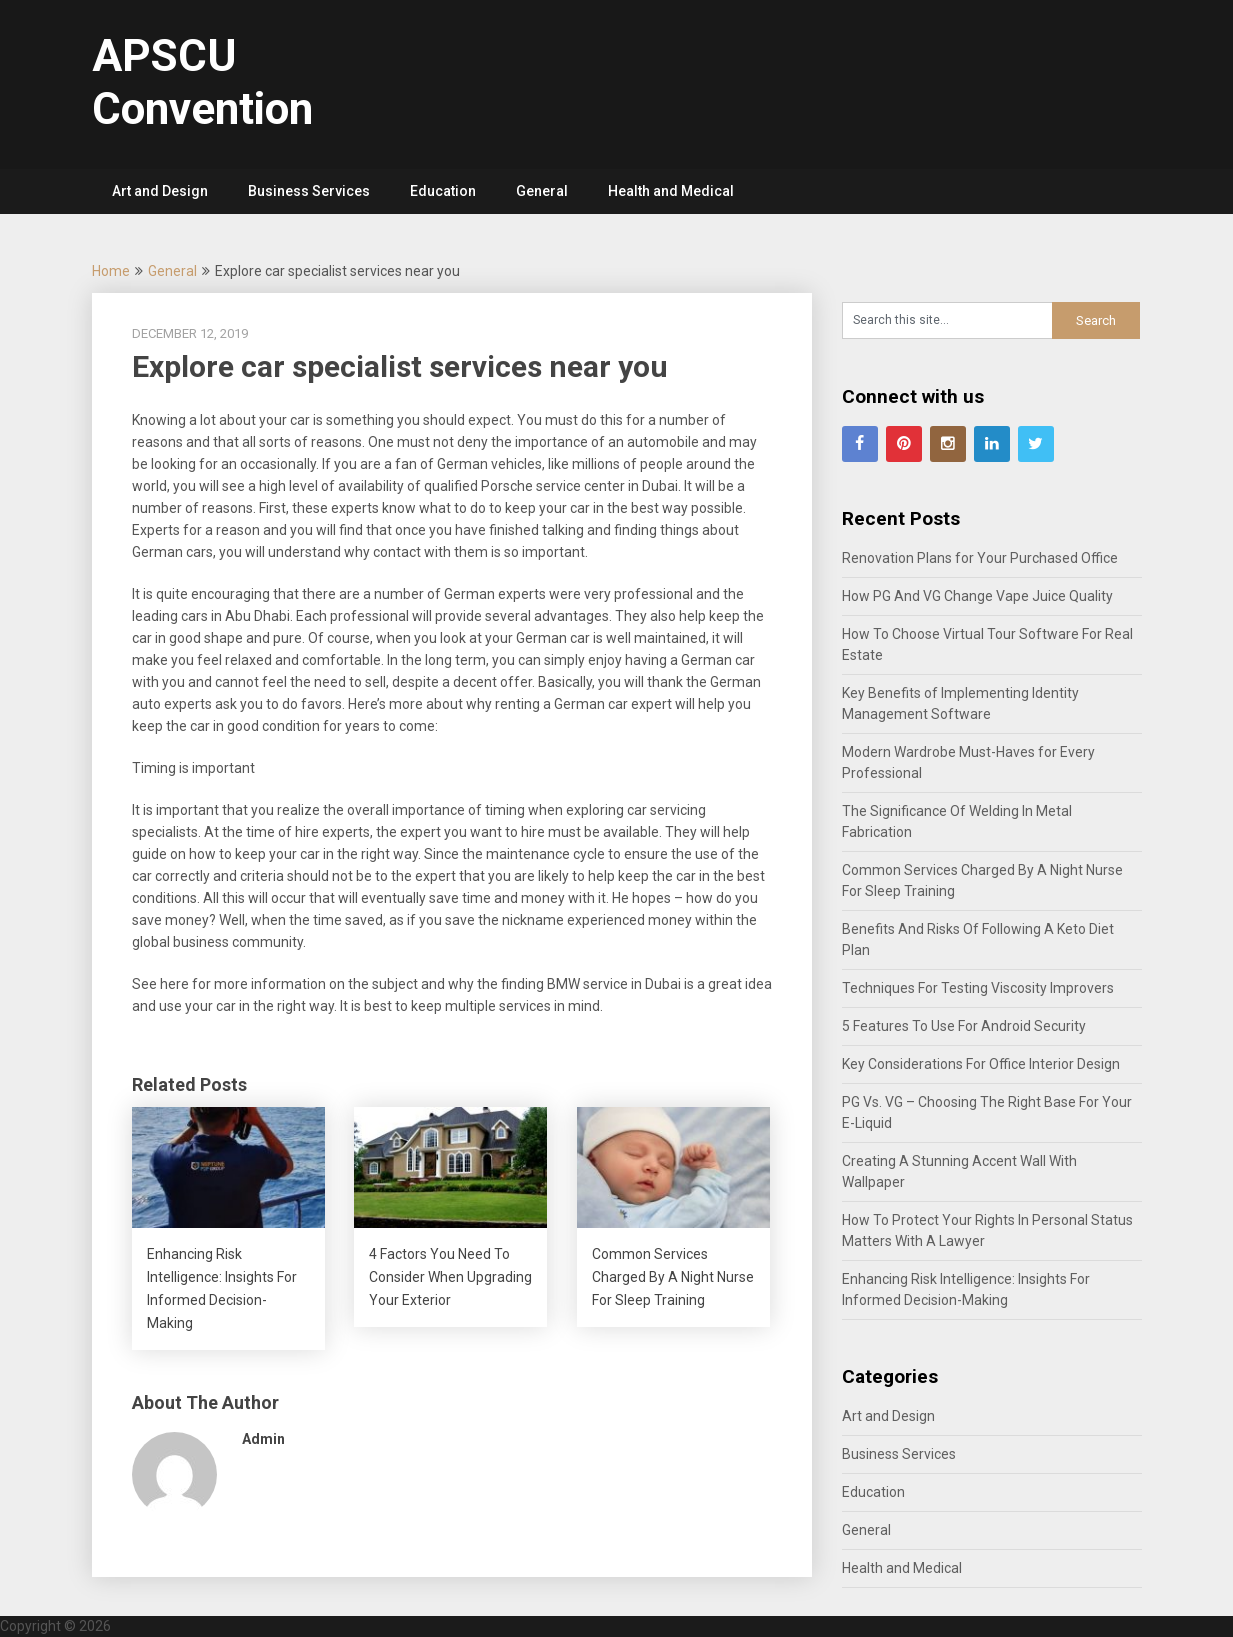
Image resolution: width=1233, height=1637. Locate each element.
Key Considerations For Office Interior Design (981, 1064)
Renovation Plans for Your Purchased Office (980, 558)
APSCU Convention (202, 82)
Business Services (309, 191)
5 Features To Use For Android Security (964, 1026)
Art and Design (160, 191)
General (542, 191)
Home (111, 271)
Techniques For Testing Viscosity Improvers (978, 988)
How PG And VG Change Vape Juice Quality (977, 596)
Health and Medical (671, 191)
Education (443, 191)
